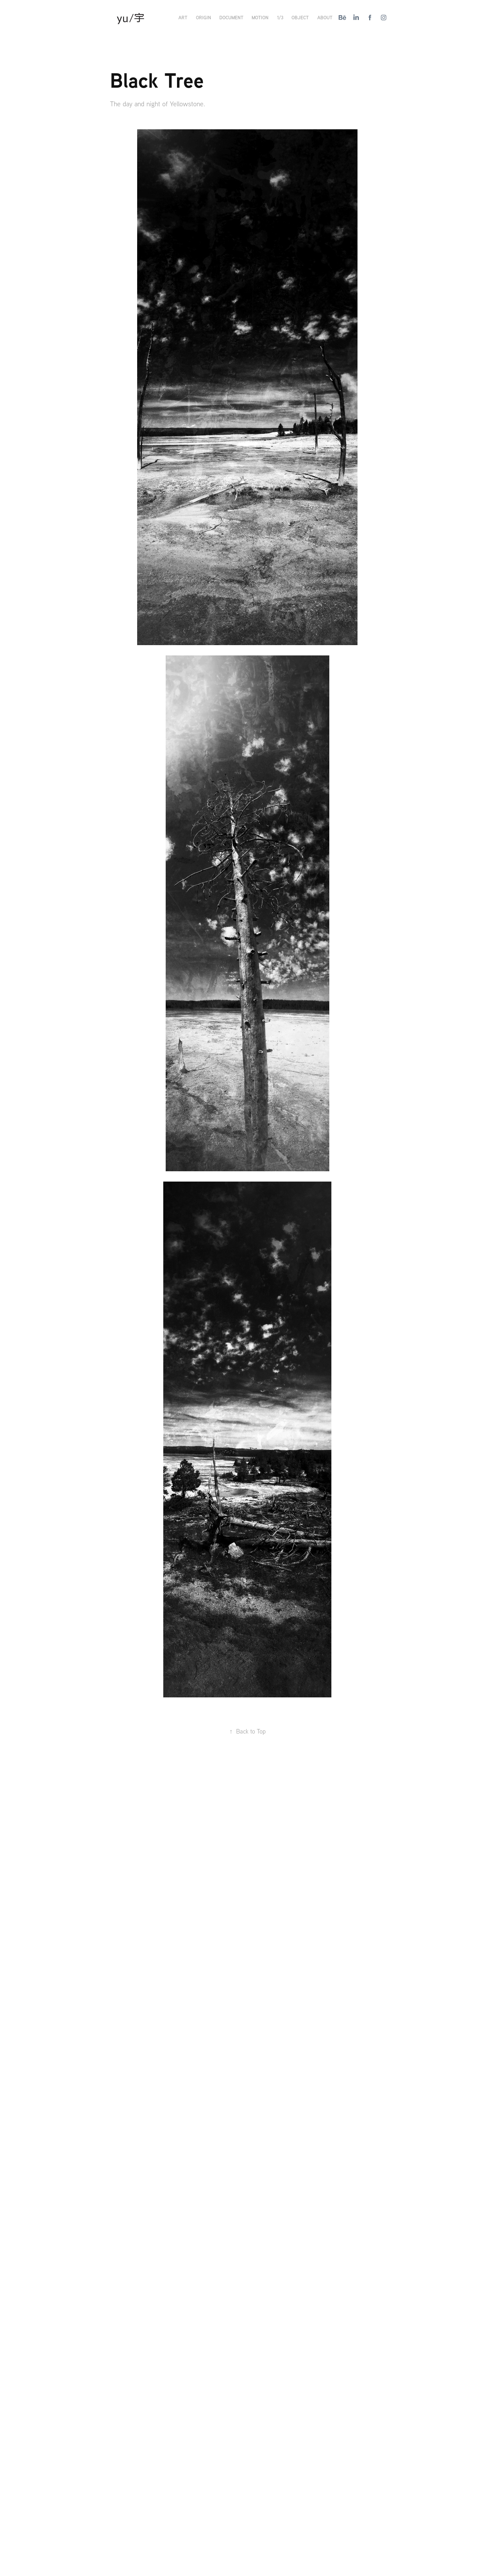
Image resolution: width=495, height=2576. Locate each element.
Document (231, 17)
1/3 (280, 17)
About (324, 17)
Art (182, 17)
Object (300, 17)
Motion (260, 17)
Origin (203, 17)
